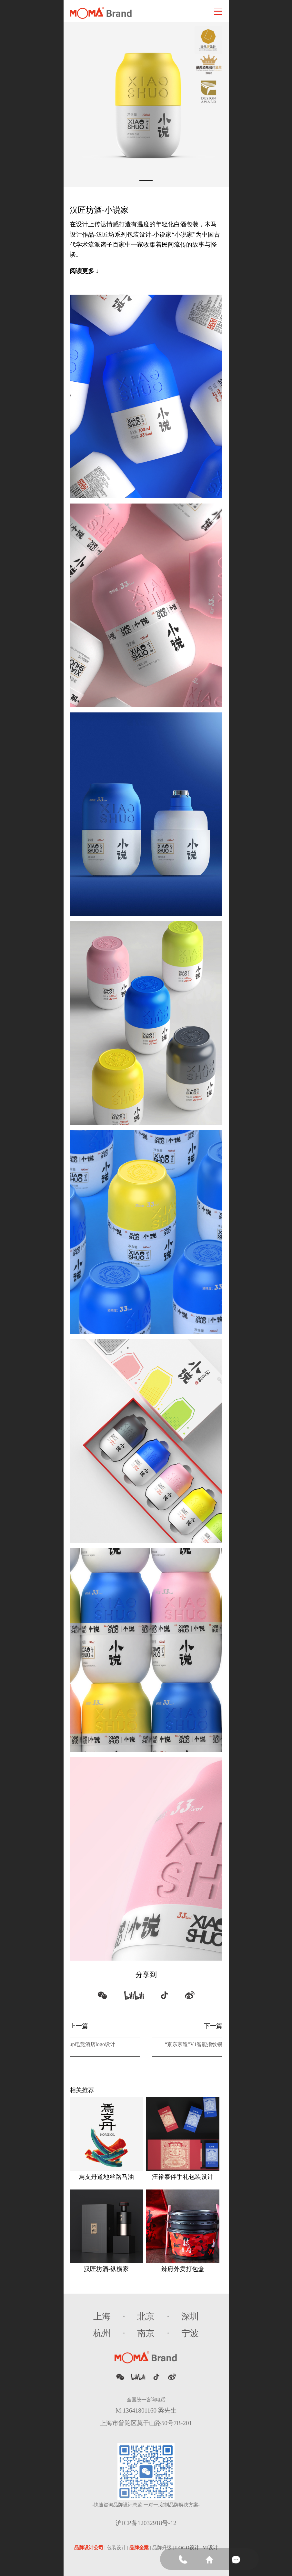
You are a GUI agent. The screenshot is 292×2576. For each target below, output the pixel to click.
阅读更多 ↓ (84, 271)
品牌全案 (139, 2547)
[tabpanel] (146, 104)
